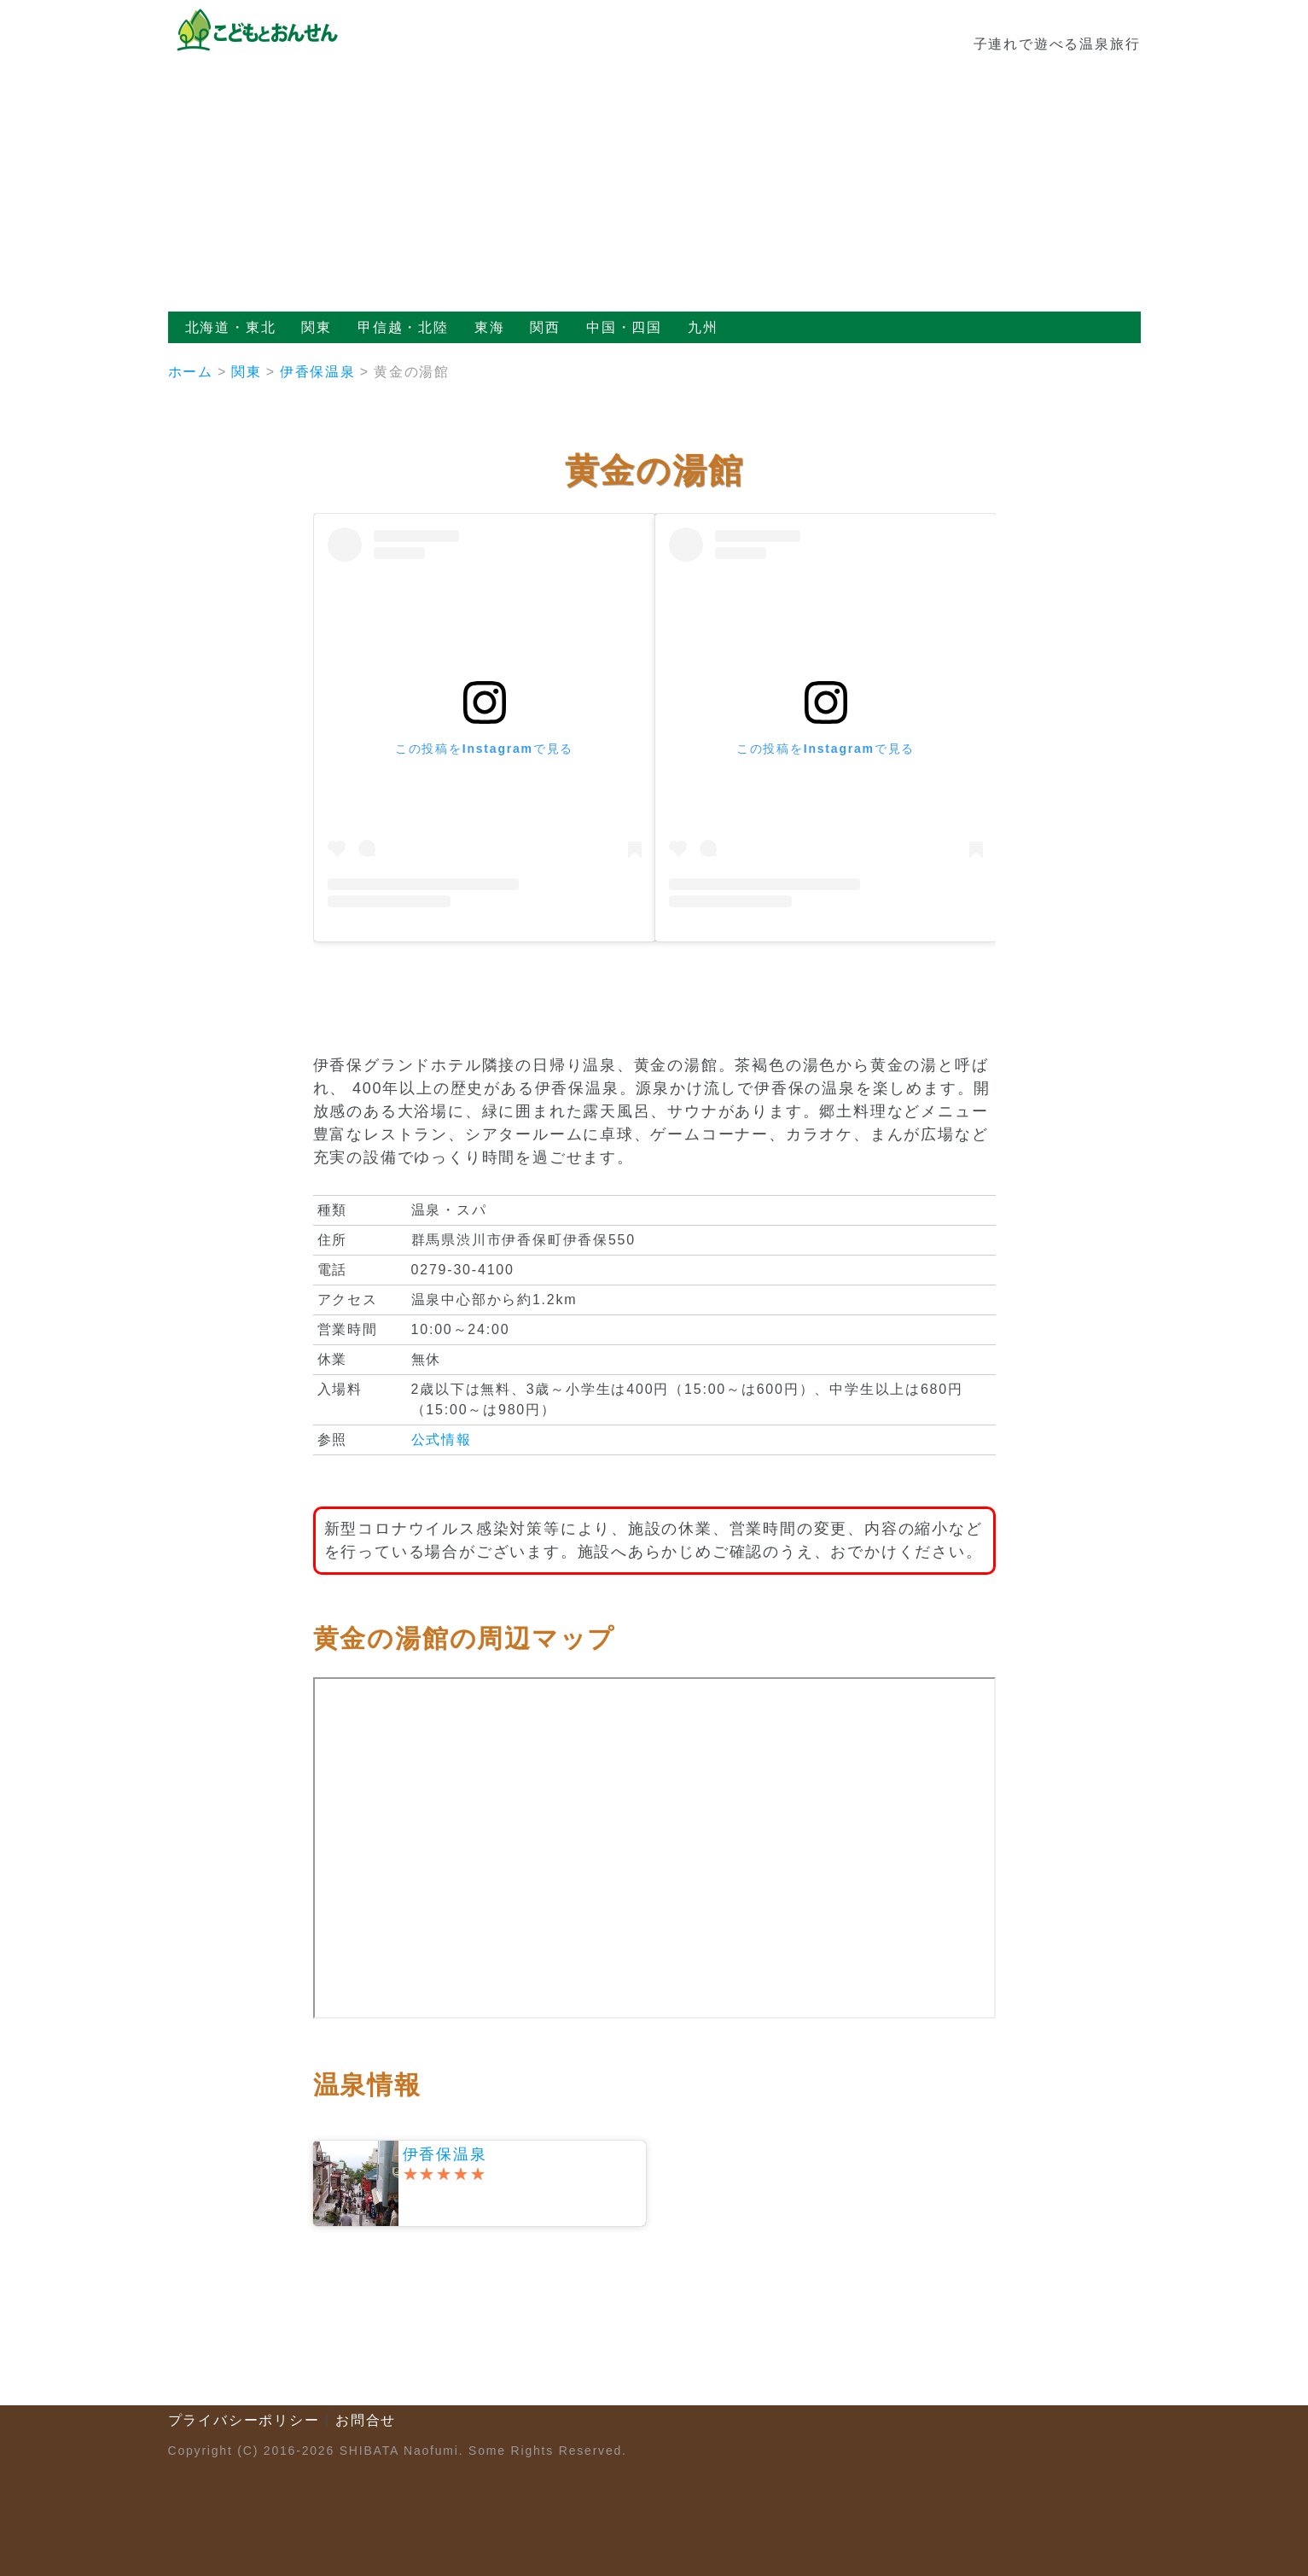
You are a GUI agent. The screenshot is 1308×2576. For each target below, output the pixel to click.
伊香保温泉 (318, 371)
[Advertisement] (654, 183)
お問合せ (365, 2420)
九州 (703, 327)
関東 (316, 327)
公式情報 (441, 1439)
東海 (489, 327)
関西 (545, 327)
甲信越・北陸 (403, 327)
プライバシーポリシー (244, 2420)
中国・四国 (624, 327)
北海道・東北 (230, 327)
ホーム (190, 371)
